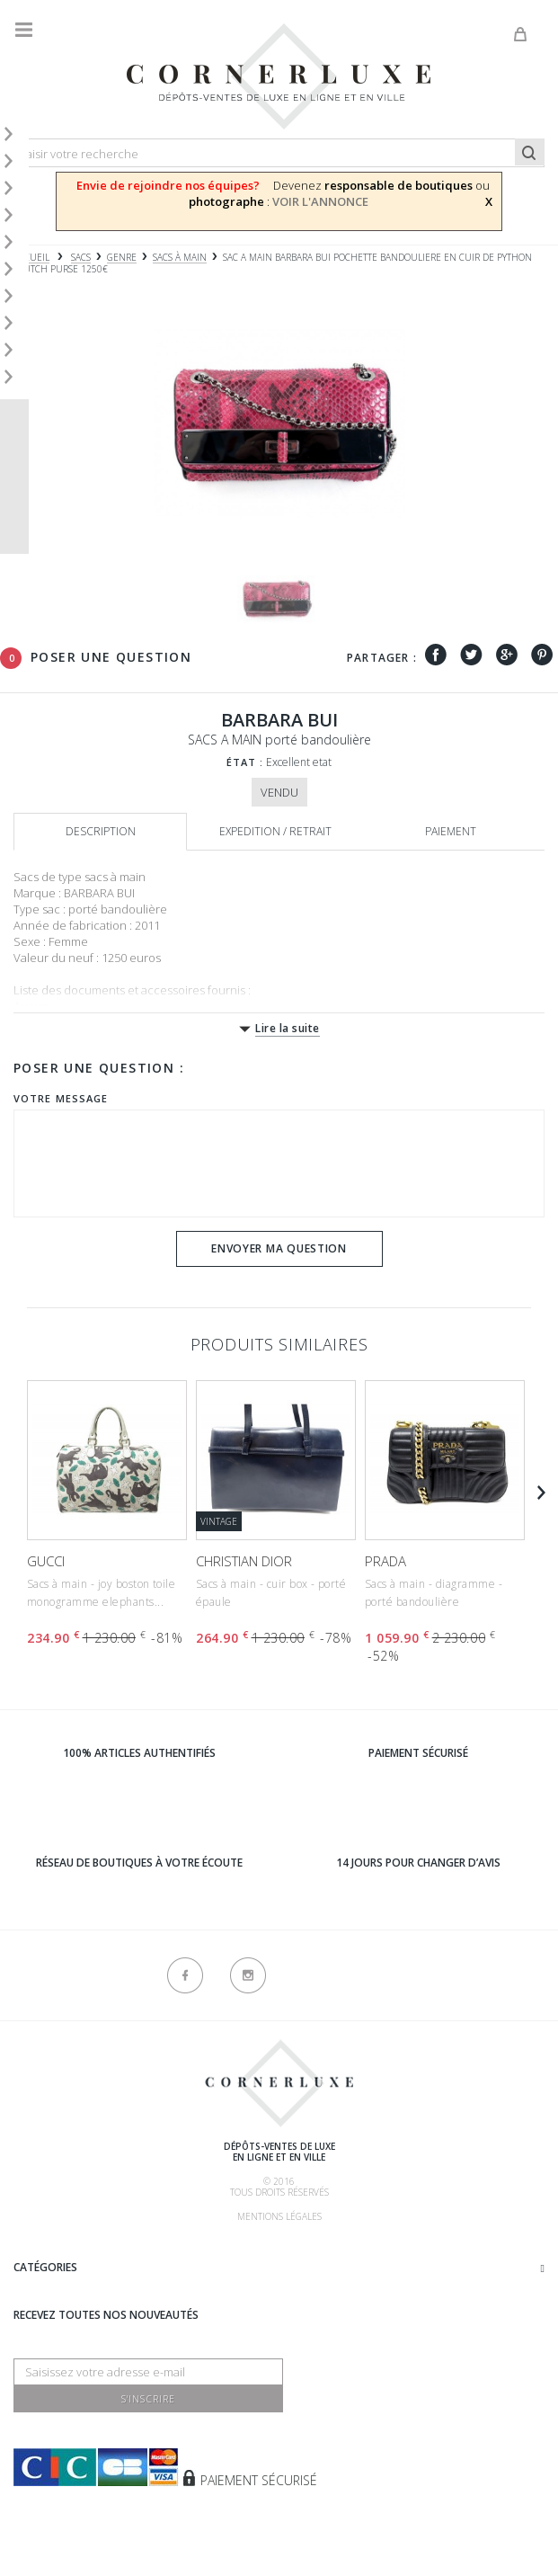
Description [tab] (101, 831)
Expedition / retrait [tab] (275, 831)
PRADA (385, 1561)
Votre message (60, 1098)
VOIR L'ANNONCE (320, 201)
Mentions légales (279, 2216)
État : (245, 762)
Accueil (31, 257)
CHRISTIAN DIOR (244, 1561)
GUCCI (46, 1561)
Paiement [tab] (450, 831)
